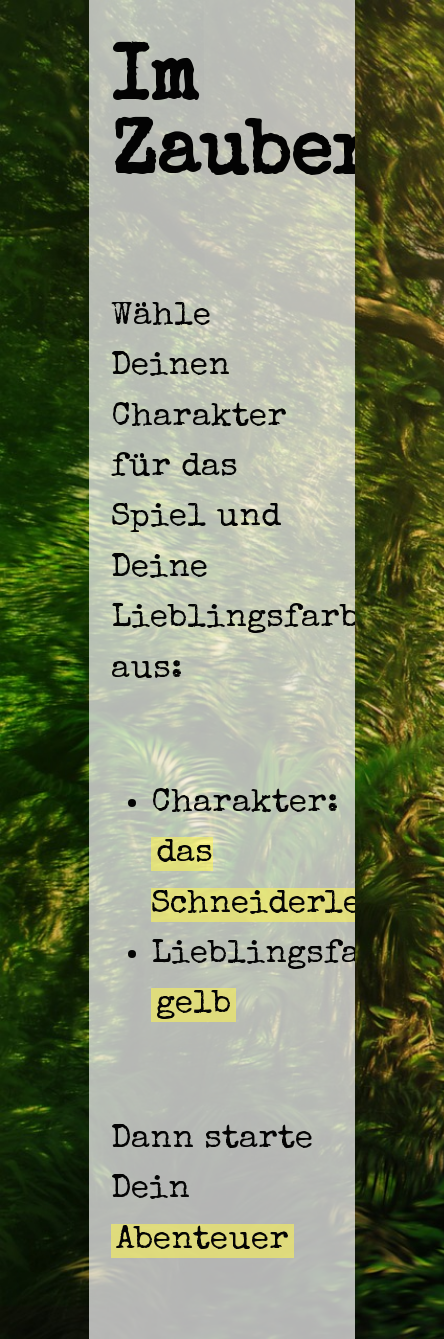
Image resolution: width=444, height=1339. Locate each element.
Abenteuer (202, 1241)
